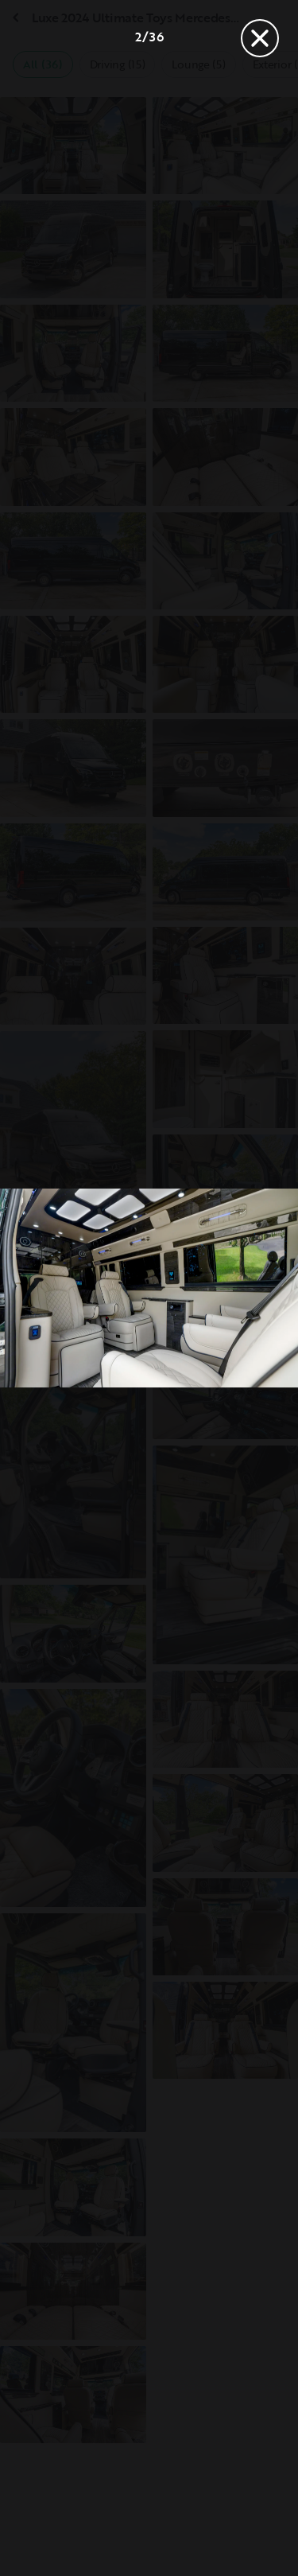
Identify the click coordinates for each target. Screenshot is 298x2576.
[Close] (260, 38)
